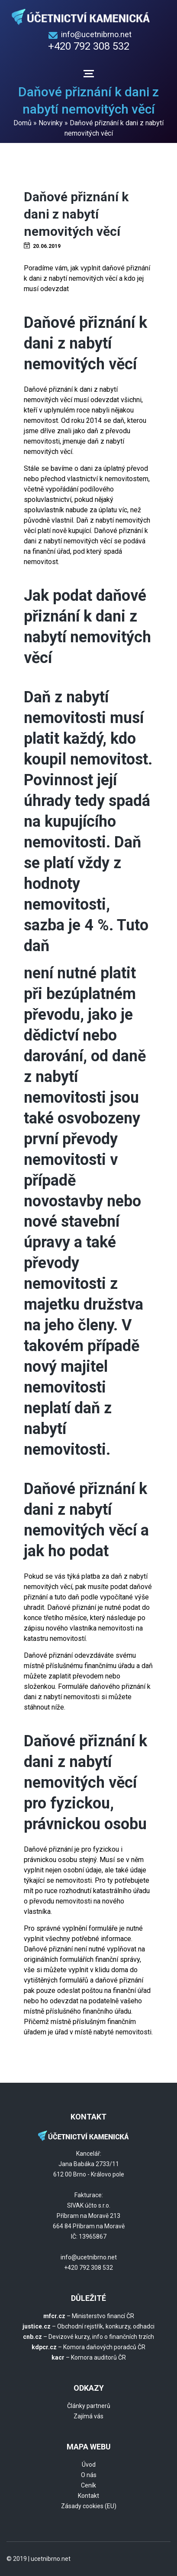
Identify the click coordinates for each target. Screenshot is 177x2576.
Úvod (89, 2464)
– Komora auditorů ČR (88, 2357)
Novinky (51, 123)
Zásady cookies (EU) (88, 2506)
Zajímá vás (88, 2416)
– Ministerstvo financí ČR (88, 2316)
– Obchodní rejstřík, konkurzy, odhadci (88, 2326)
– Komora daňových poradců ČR (88, 2347)
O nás (89, 2474)
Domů (22, 123)
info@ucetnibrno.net (96, 34)
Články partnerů (88, 2405)
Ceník (88, 2485)
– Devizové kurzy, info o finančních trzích (88, 2336)
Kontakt (88, 2495)
